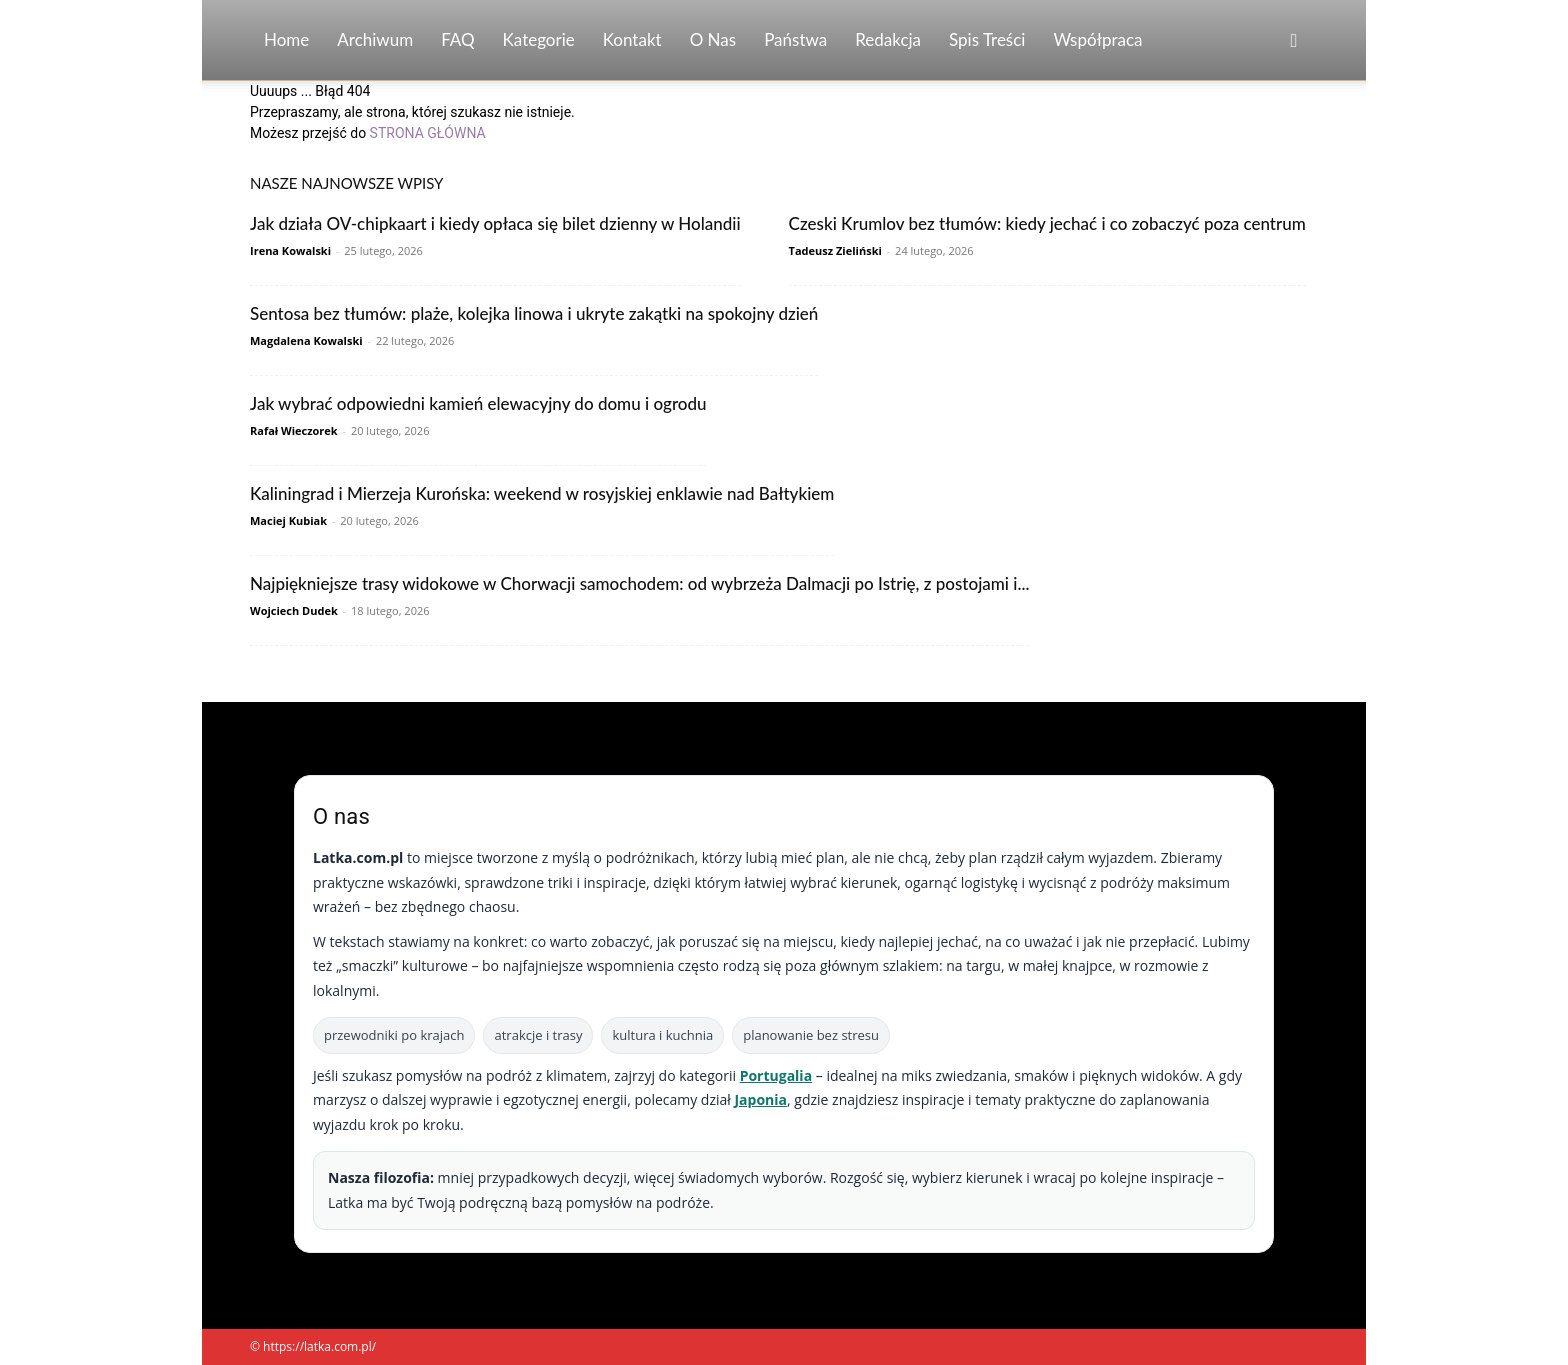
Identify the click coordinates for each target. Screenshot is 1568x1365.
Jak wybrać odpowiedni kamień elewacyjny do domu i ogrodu (478, 403)
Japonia (760, 1099)
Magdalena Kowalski (306, 340)
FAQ (457, 39)
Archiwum (375, 39)
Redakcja (888, 39)
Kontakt (632, 39)
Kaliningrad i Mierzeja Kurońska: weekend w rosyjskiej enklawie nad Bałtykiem (542, 493)
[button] (1294, 41)
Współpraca (1097, 39)
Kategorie (539, 39)
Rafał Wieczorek (294, 430)
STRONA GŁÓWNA (428, 133)
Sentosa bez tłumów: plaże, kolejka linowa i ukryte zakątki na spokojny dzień (534, 313)
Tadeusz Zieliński (835, 250)
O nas (713, 39)
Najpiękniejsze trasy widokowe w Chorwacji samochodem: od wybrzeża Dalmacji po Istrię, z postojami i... (639, 583)
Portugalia (776, 1075)
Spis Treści (987, 39)
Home (286, 39)
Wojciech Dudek (294, 610)
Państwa (795, 39)
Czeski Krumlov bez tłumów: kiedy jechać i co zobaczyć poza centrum (1047, 223)
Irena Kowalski (290, 250)
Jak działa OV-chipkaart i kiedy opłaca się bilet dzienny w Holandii (495, 223)
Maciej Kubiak (288, 520)
